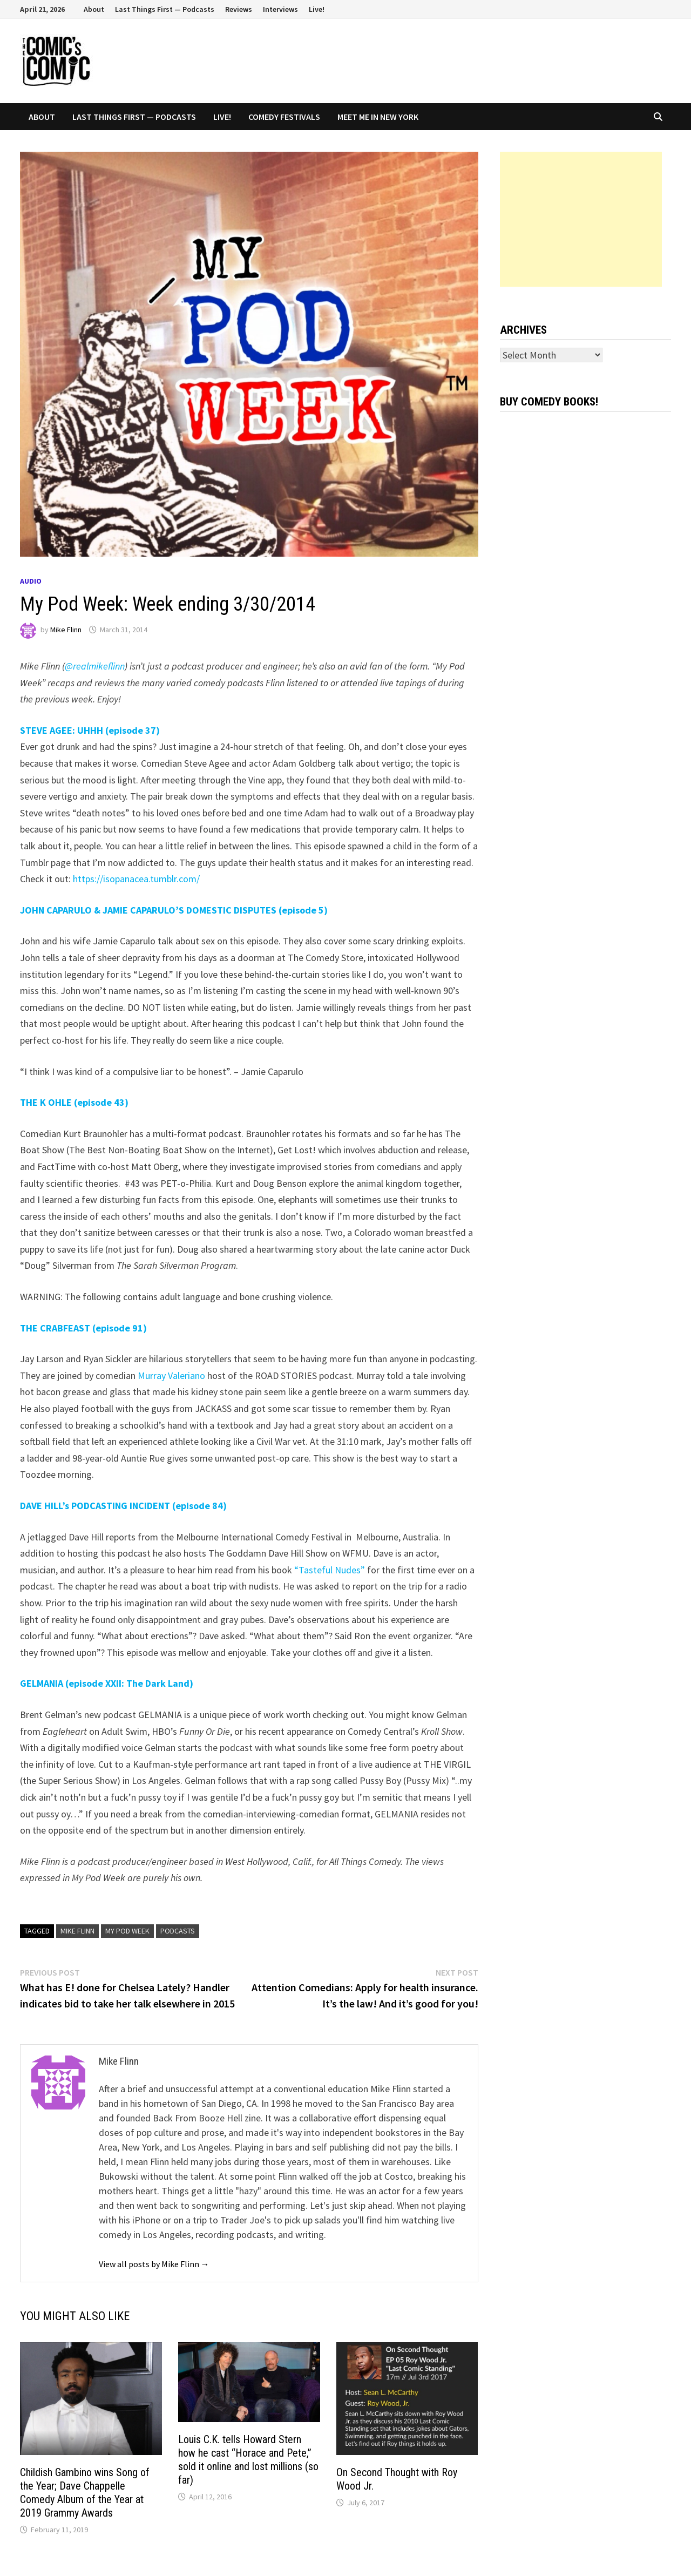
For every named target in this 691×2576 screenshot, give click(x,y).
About (94, 9)
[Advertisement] (581, 219)
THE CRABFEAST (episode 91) (83, 1328)
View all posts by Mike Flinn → (154, 2264)
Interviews (280, 9)
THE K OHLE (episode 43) (74, 1102)
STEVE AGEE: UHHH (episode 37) (90, 730)
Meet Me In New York (377, 116)
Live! (316, 9)
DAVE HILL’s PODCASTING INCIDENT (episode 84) (123, 1505)
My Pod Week (127, 1931)
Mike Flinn (66, 629)
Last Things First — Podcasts (164, 9)
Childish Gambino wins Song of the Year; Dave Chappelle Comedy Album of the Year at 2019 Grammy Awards (85, 2492)
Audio (31, 581)
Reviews (238, 9)
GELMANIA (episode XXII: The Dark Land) (106, 1683)
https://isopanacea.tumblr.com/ (136, 879)
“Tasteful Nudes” (329, 1570)
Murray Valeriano (171, 1375)
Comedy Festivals (284, 116)
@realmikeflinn (95, 666)
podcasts (177, 1931)
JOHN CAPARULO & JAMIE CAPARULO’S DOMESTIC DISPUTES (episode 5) (174, 910)
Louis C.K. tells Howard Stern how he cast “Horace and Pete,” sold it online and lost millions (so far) (248, 2459)
